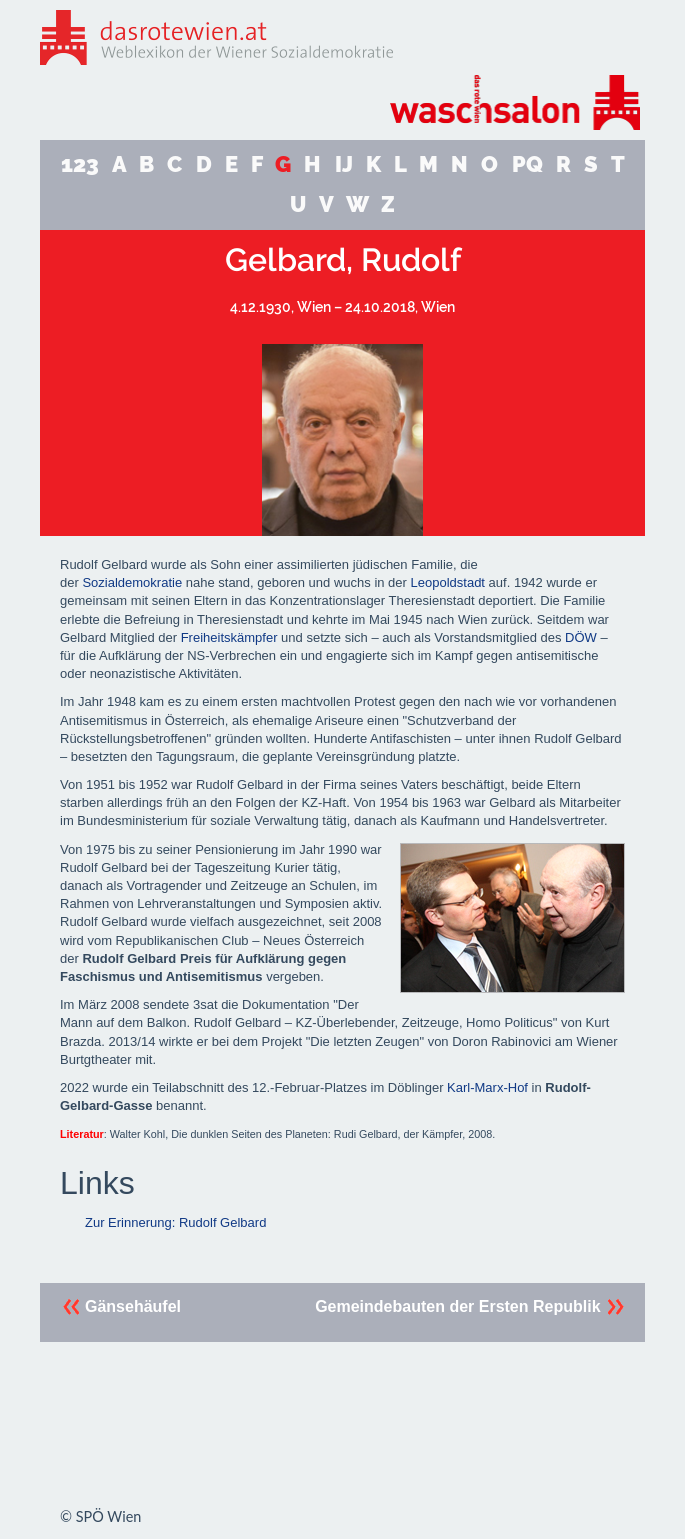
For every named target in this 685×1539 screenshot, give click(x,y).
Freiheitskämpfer (229, 637)
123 (80, 164)
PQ (527, 164)
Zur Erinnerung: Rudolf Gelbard (175, 1222)
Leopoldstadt (448, 582)
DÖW (581, 637)
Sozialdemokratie (132, 582)
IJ (344, 164)
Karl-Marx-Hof (487, 1087)
